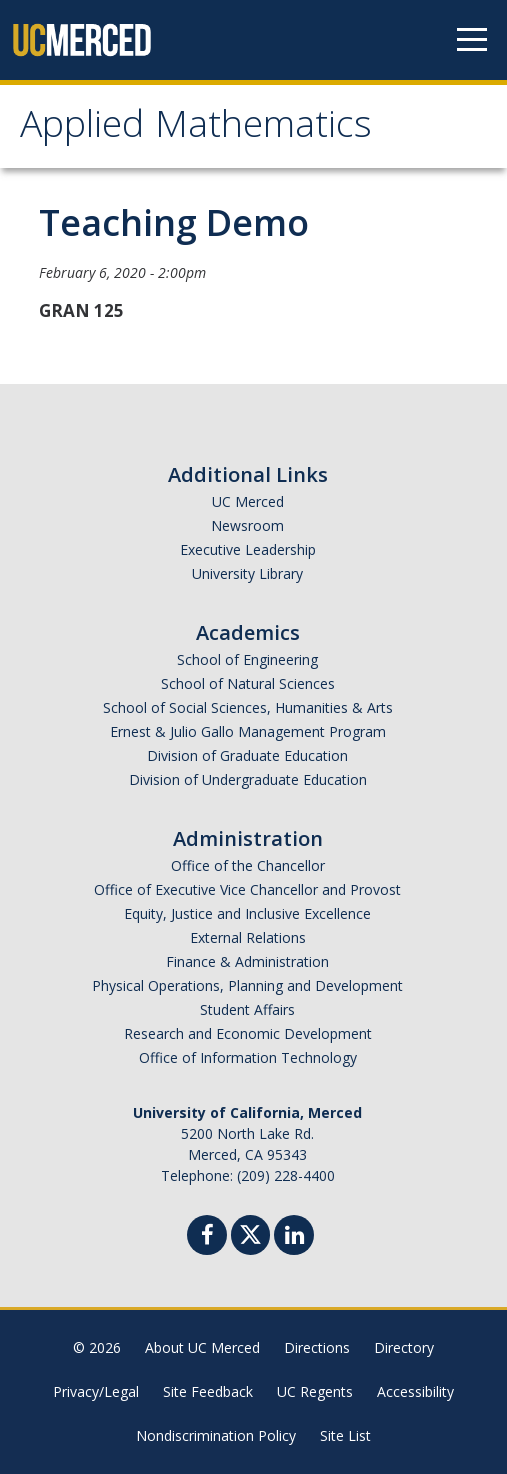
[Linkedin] (294, 1237)
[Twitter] (250, 1232)
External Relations (248, 937)
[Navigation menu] (472, 40)
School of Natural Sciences (248, 683)
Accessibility (415, 1391)
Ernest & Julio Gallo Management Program (248, 731)
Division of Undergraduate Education (248, 779)
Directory (404, 1347)
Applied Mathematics (196, 129)
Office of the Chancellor (248, 865)
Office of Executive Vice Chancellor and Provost (247, 889)
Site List (345, 1435)
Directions (317, 1347)
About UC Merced (202, 1347)
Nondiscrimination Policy (216, 1435)
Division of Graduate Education (247, 755)
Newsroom (247, 525)
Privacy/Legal (96, 1391)
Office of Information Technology (248, 1057)
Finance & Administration (247, 961)
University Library (247, 573)
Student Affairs (247, 1009)
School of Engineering (247, 659)
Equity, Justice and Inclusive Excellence (247, 913)
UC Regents (315, 1391)
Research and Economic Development (248, 1033)
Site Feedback (208, 1391)
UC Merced (248, 501)
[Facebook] (207, 1237)
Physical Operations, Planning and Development (247, 985)
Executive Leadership (248, 549)
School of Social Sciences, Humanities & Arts (248, 707)
